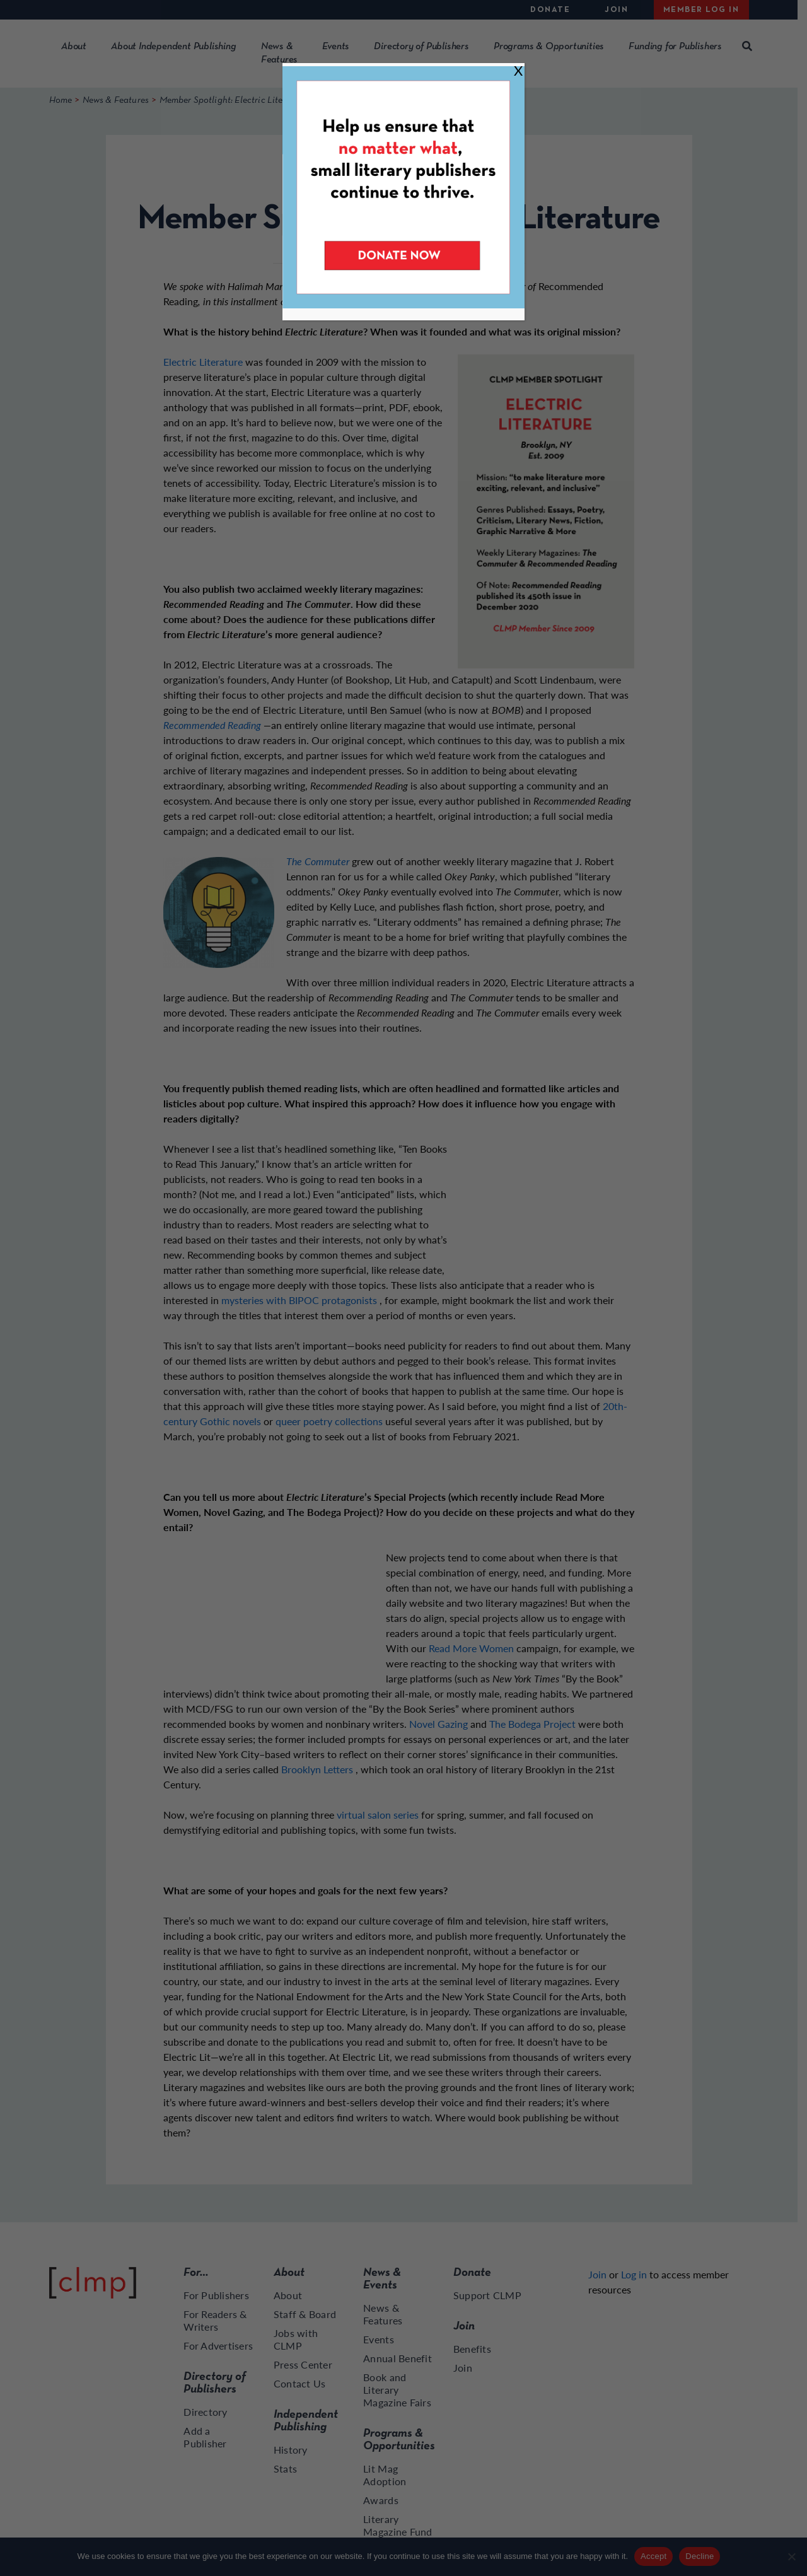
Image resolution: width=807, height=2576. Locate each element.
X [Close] (518, 70)
